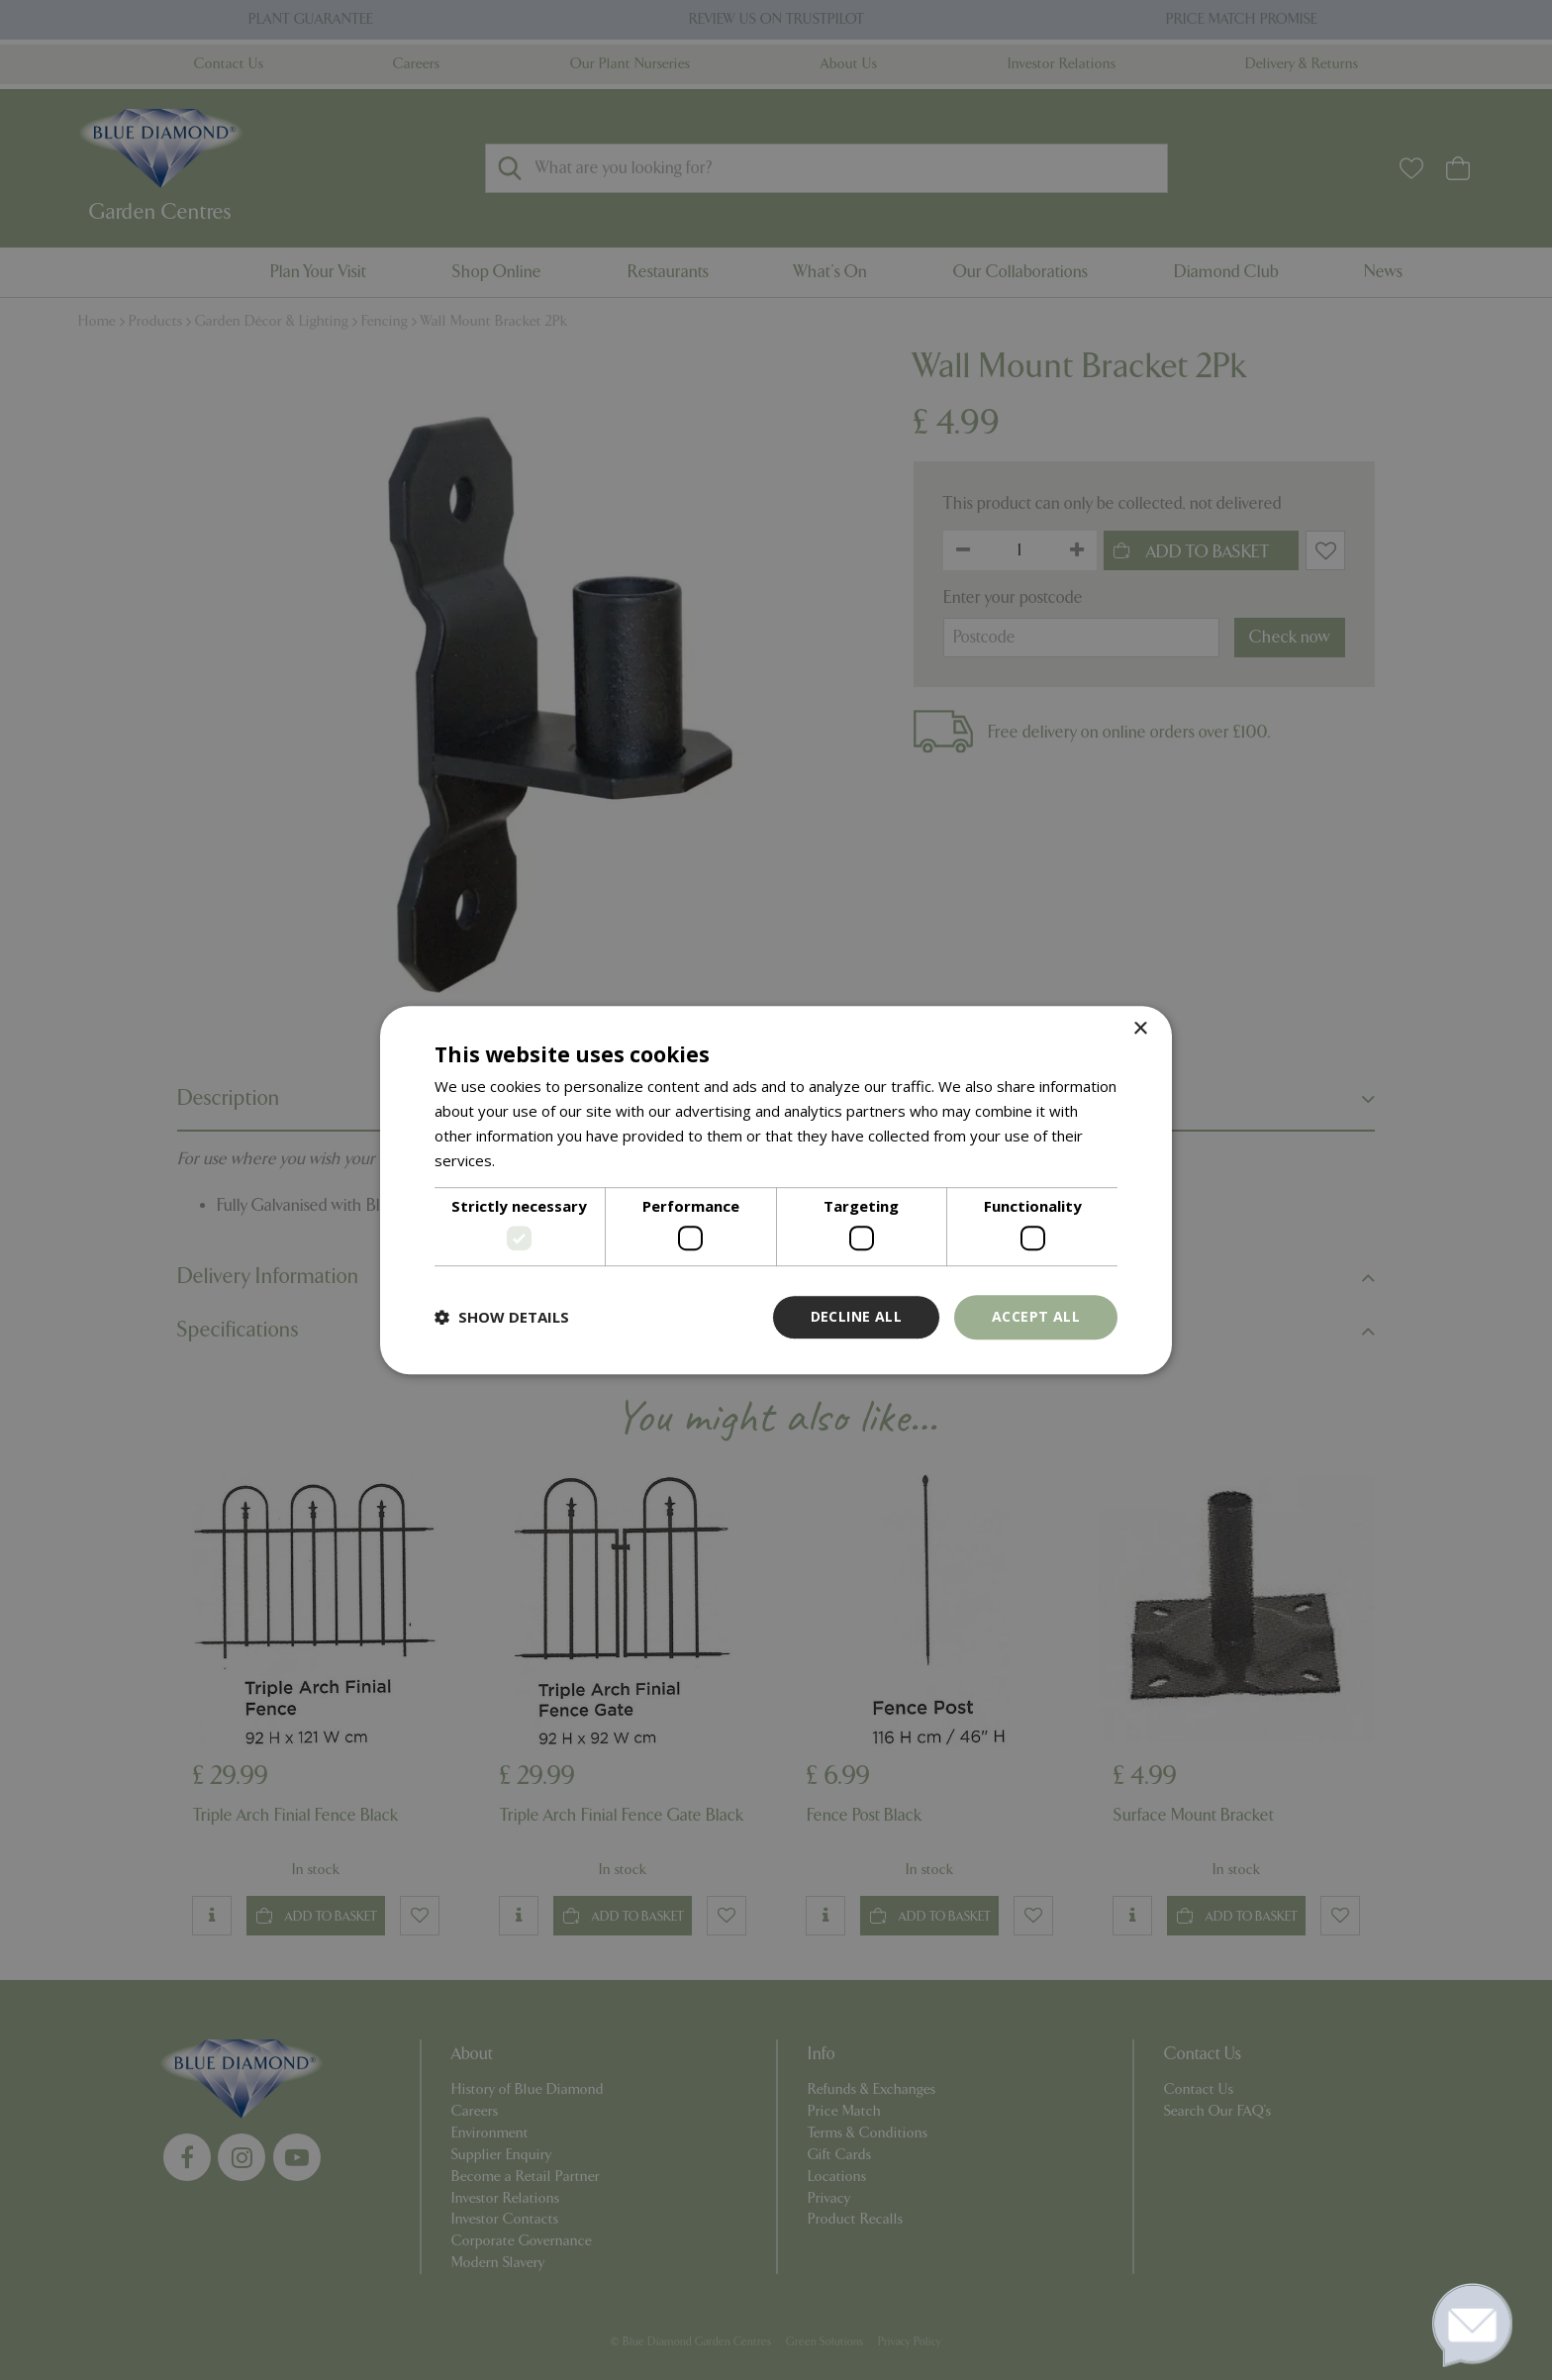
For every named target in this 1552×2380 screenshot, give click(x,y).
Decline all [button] (856, 1316)
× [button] (1139, 1029)
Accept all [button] (1036, 1316)
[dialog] (776, 1190)
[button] (502, 1317)
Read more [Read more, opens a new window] (537, 1160)
